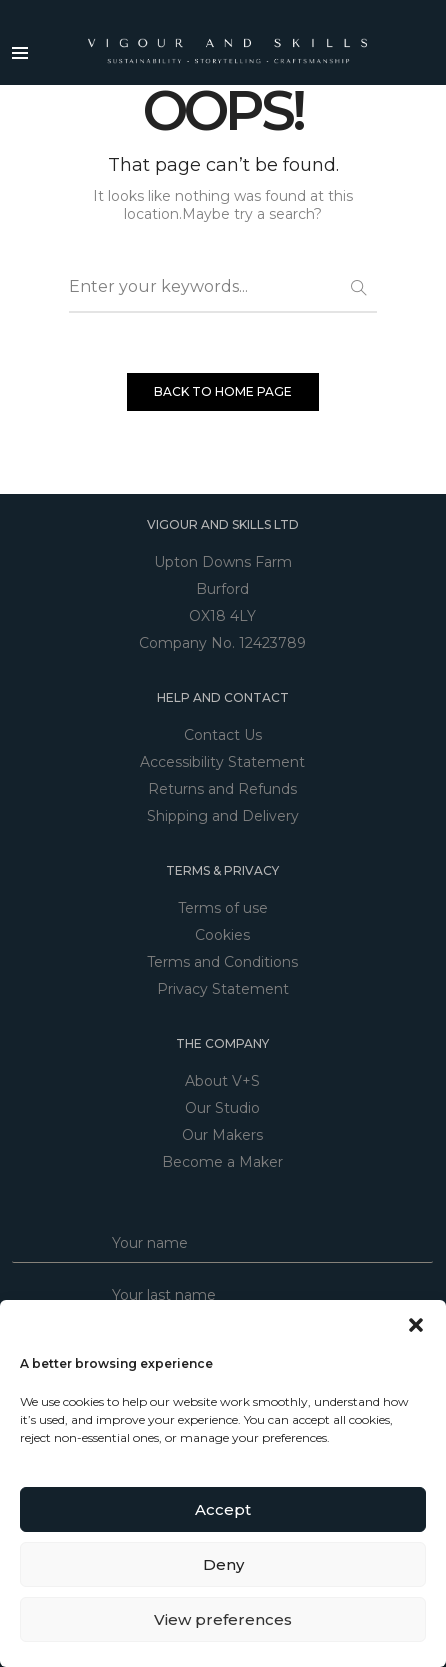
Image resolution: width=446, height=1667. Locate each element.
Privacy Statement (223, 989)
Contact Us (223, 735)
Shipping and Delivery (223, 816)
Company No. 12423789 (222, 643)
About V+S (222, 1081)
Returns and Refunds (222, 789)
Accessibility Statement (222, 762)
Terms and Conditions (222, 962)
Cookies (222, 935)
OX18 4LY (222, 616)
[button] (416, 1325)
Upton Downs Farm (223, 562)
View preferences (223, 1619)
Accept (223, 1509)
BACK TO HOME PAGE (223, 391)
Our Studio (222, 1108)
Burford (222, 589)
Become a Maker (222, 1162)
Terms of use (223, 908)
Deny (223, 1564)
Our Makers (222, 1135)
